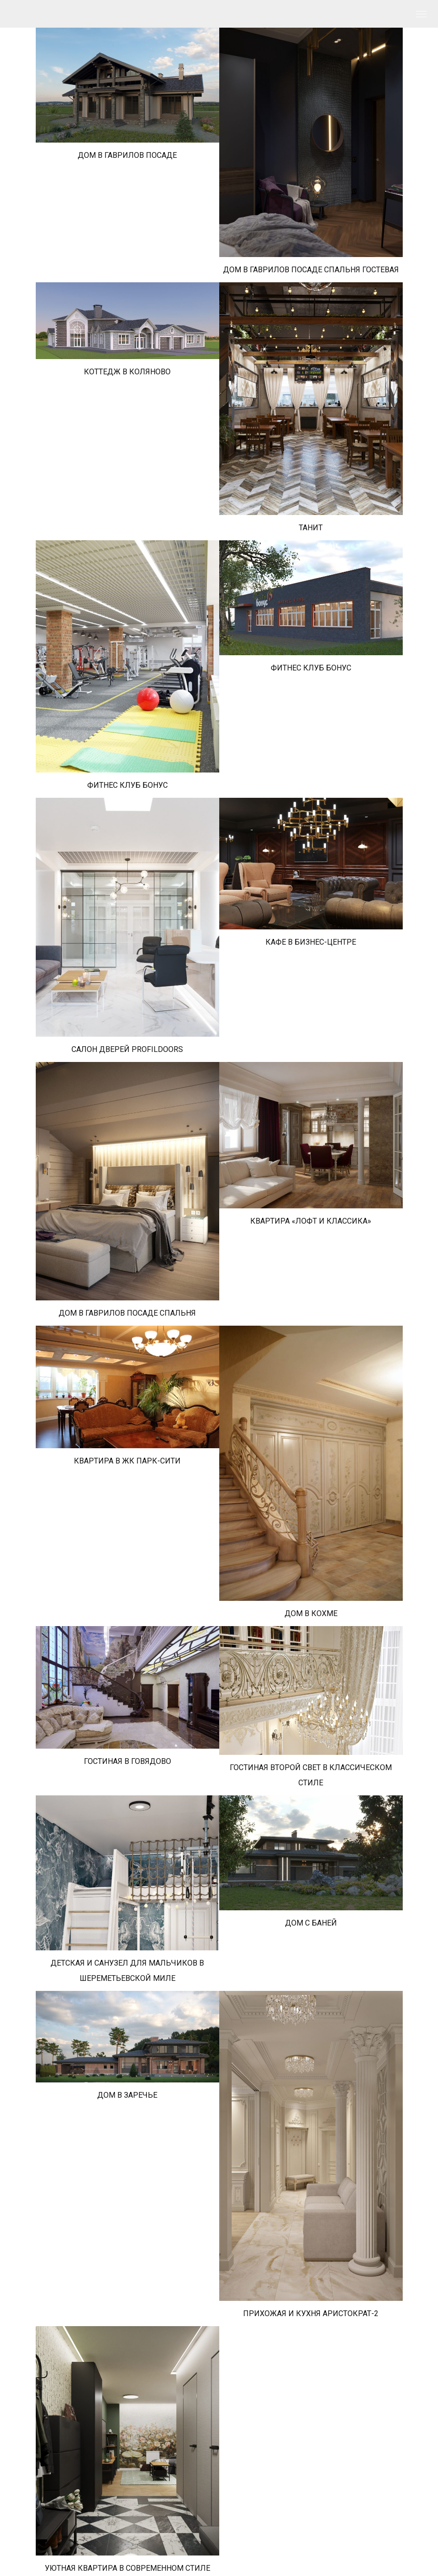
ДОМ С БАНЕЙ (311, 1922)
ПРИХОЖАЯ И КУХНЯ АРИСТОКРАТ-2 (310, 2313)
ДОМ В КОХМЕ (311, 1613)
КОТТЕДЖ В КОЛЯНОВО (127, 371)
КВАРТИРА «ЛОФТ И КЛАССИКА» (310, 1221)
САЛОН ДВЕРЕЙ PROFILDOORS (127, 1049)
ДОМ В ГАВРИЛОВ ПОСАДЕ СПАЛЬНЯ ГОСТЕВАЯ (311, 269)
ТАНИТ (311, 527)
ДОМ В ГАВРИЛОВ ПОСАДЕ (127, 155)
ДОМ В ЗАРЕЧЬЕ (127, 2095)
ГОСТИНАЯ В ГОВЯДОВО (127, 1761)
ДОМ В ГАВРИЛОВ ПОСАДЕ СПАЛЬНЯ (127, 1313)
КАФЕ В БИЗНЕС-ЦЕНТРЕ (310, 942)
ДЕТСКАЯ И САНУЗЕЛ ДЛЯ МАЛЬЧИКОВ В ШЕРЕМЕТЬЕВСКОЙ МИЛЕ (127, 1970)
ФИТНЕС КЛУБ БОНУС (127, 785)
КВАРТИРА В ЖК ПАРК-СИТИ (127, 1460)
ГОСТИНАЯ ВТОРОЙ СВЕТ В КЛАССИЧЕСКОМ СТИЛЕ (311, 1775)
